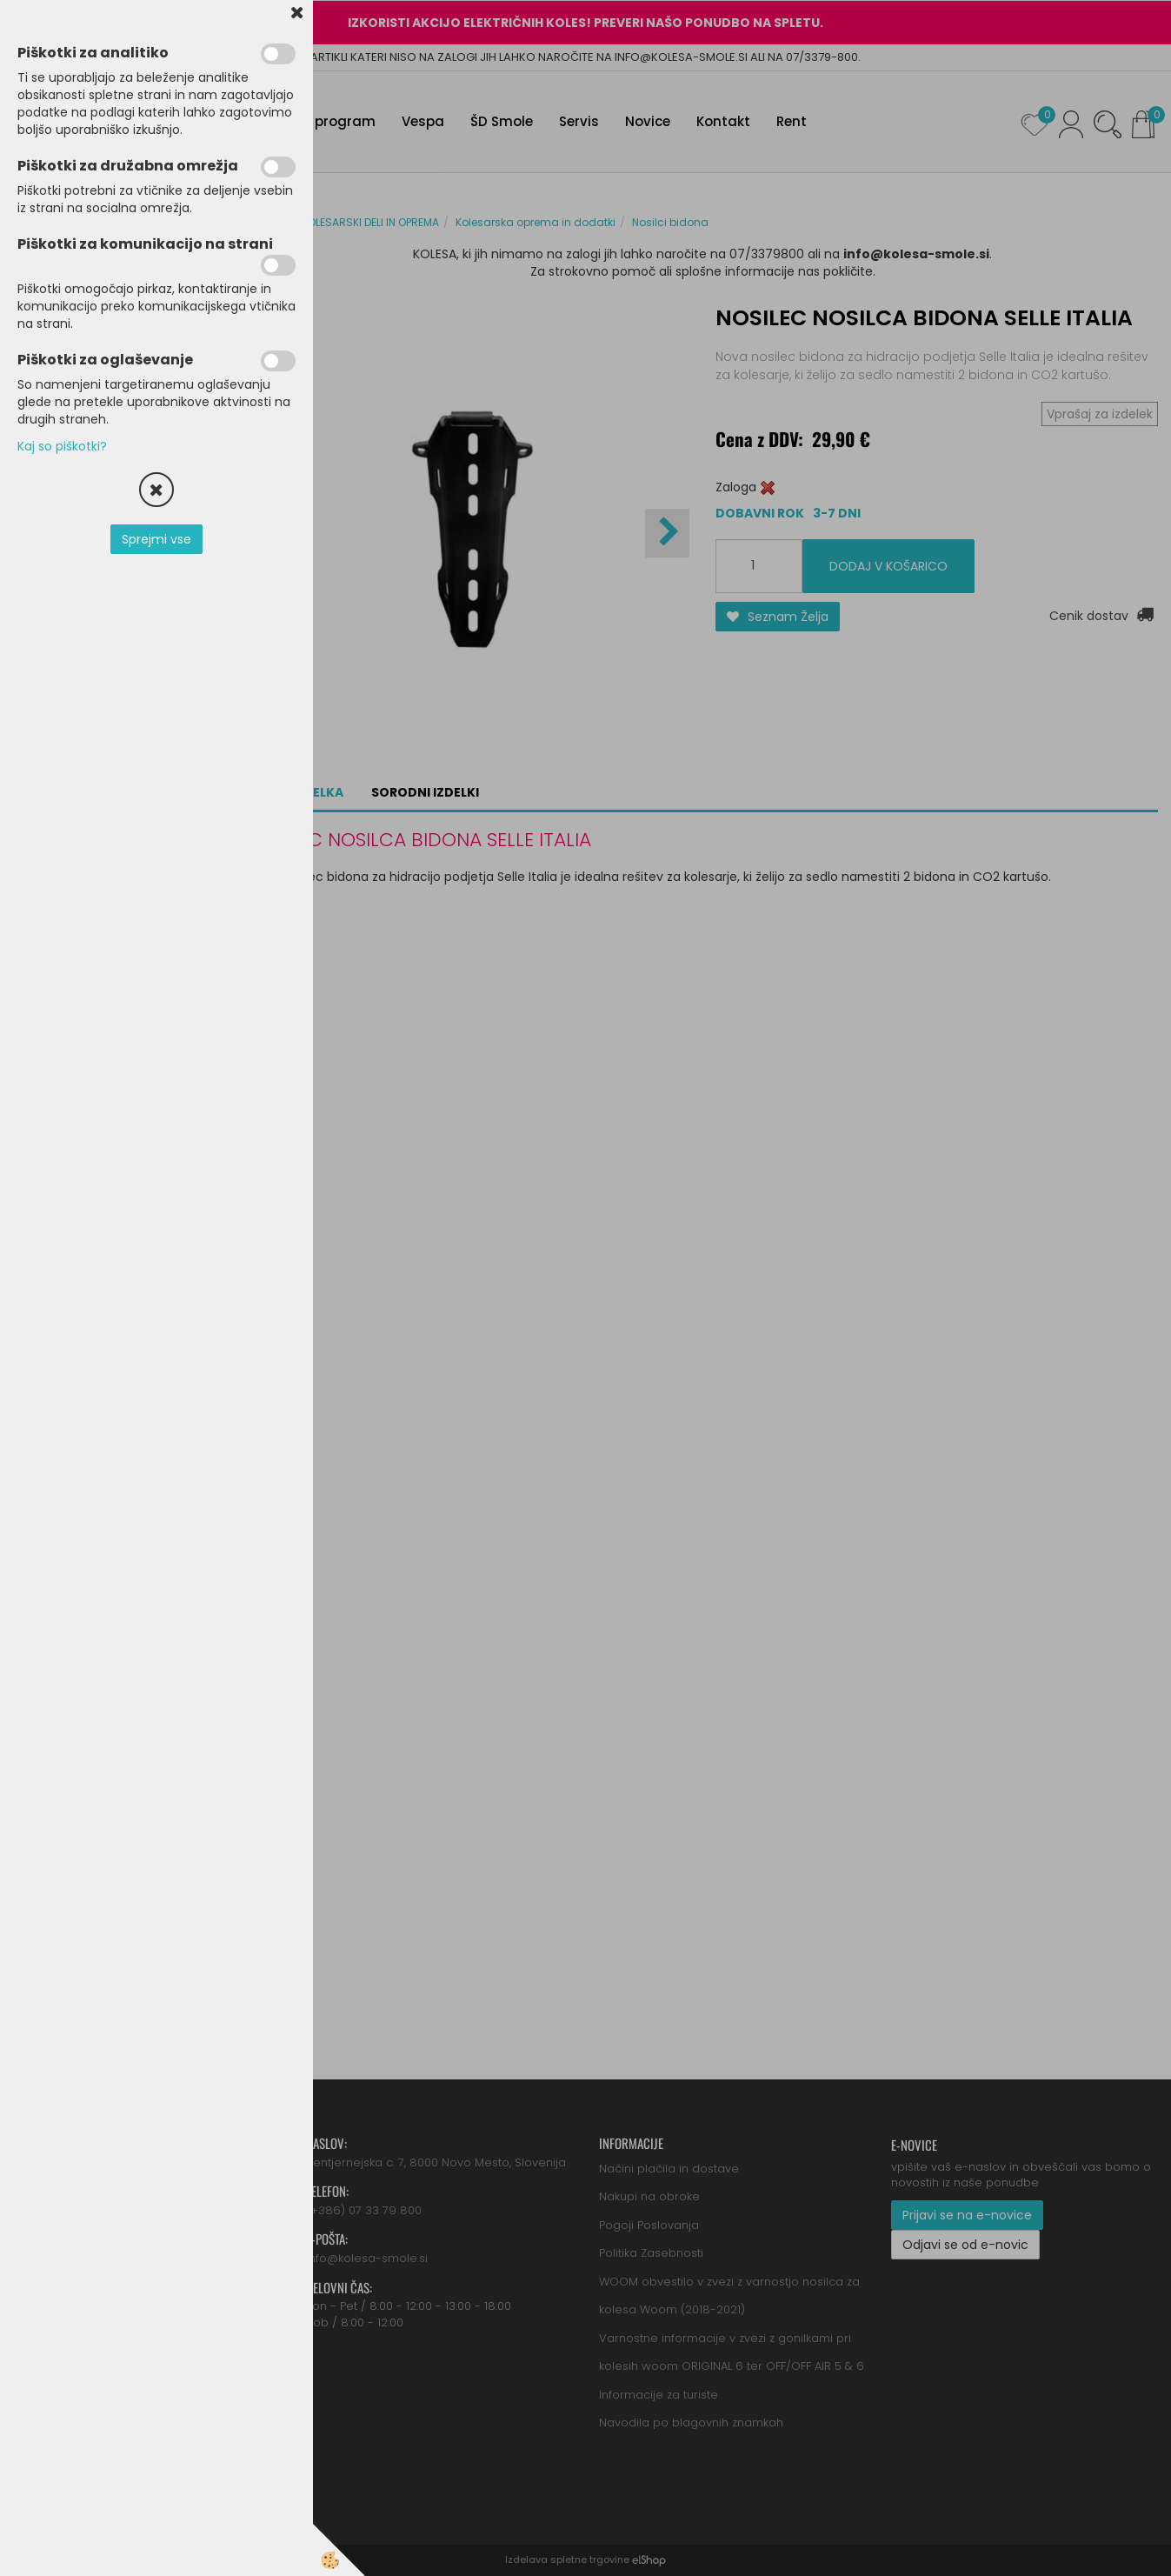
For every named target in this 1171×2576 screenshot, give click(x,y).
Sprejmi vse (156, 539)
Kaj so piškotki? (62, 446)
